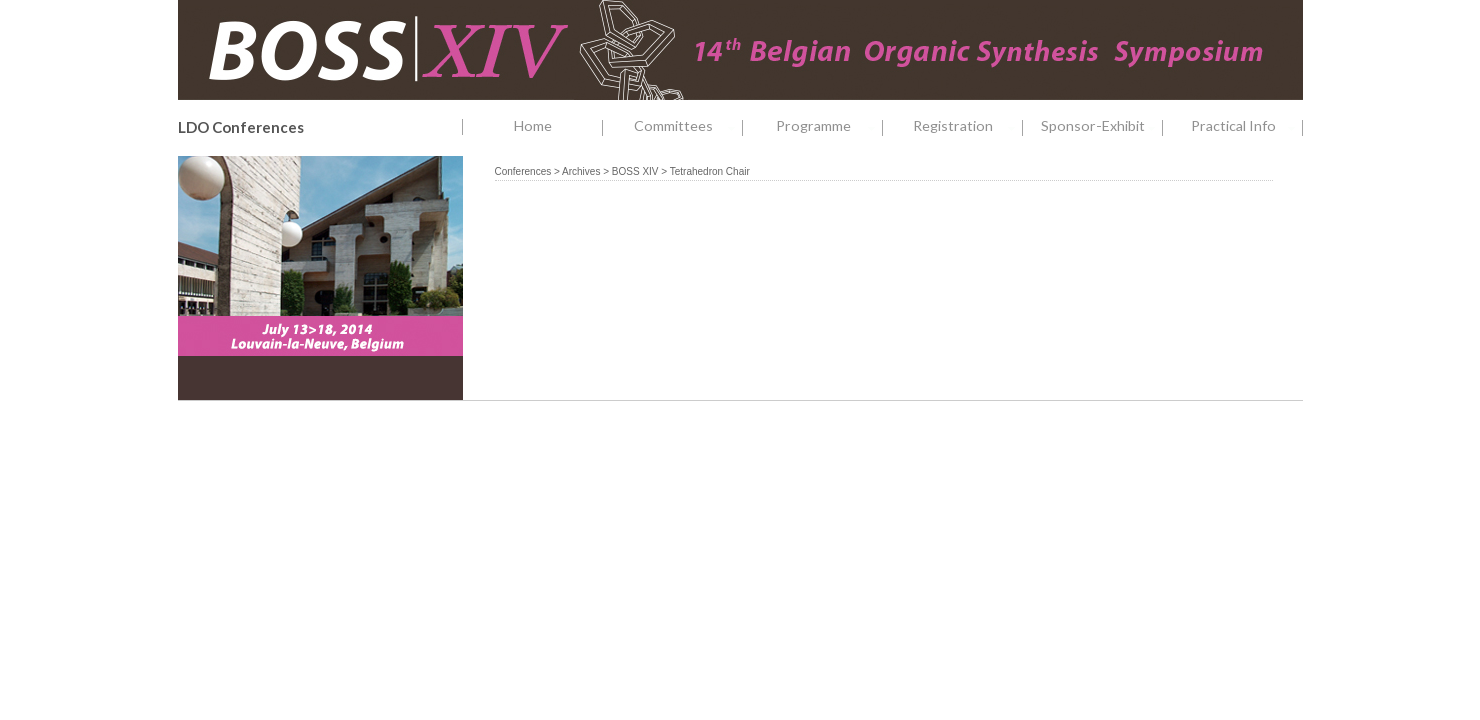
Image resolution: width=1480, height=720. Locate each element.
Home (533, 125)
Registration (967, 126)
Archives (581, 171)
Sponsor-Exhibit (1101, 126)
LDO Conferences (241, 127)
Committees (688, 126)
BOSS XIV (635, 171)
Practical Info (1247, 126)
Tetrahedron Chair (710, 171)
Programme (829, 126)
